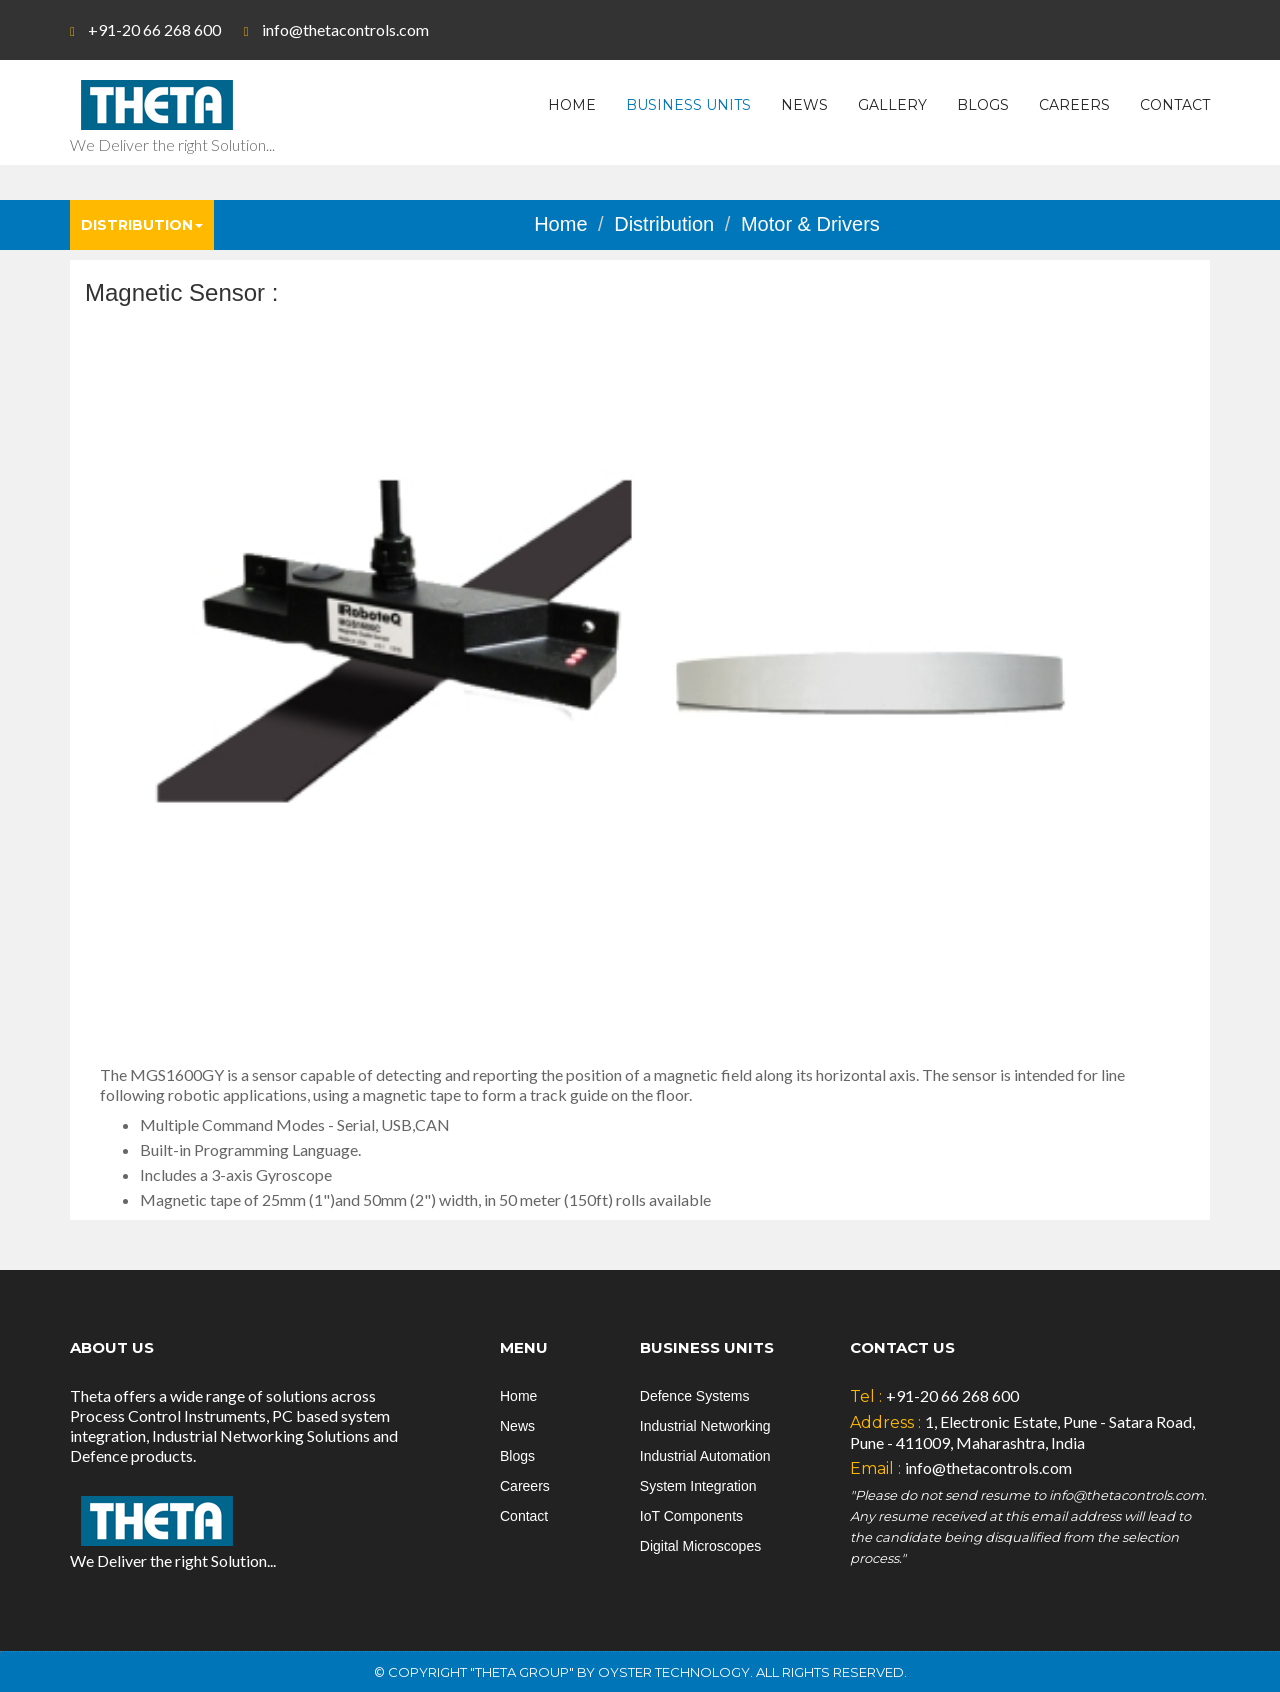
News (804, 105)
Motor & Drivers (810, 224)
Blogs (983, 105)
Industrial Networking (705, 1426)
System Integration (698, 1486)
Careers (1074, 105)
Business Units (688, 105)
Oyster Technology (674, 1672)
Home (572, 105)
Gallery (892, 105)
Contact (1175, 105)
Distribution (142, 225)
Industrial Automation (705, 1456)
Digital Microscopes (700, 1546)
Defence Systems (695, 1396)
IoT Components (691, 1516)
